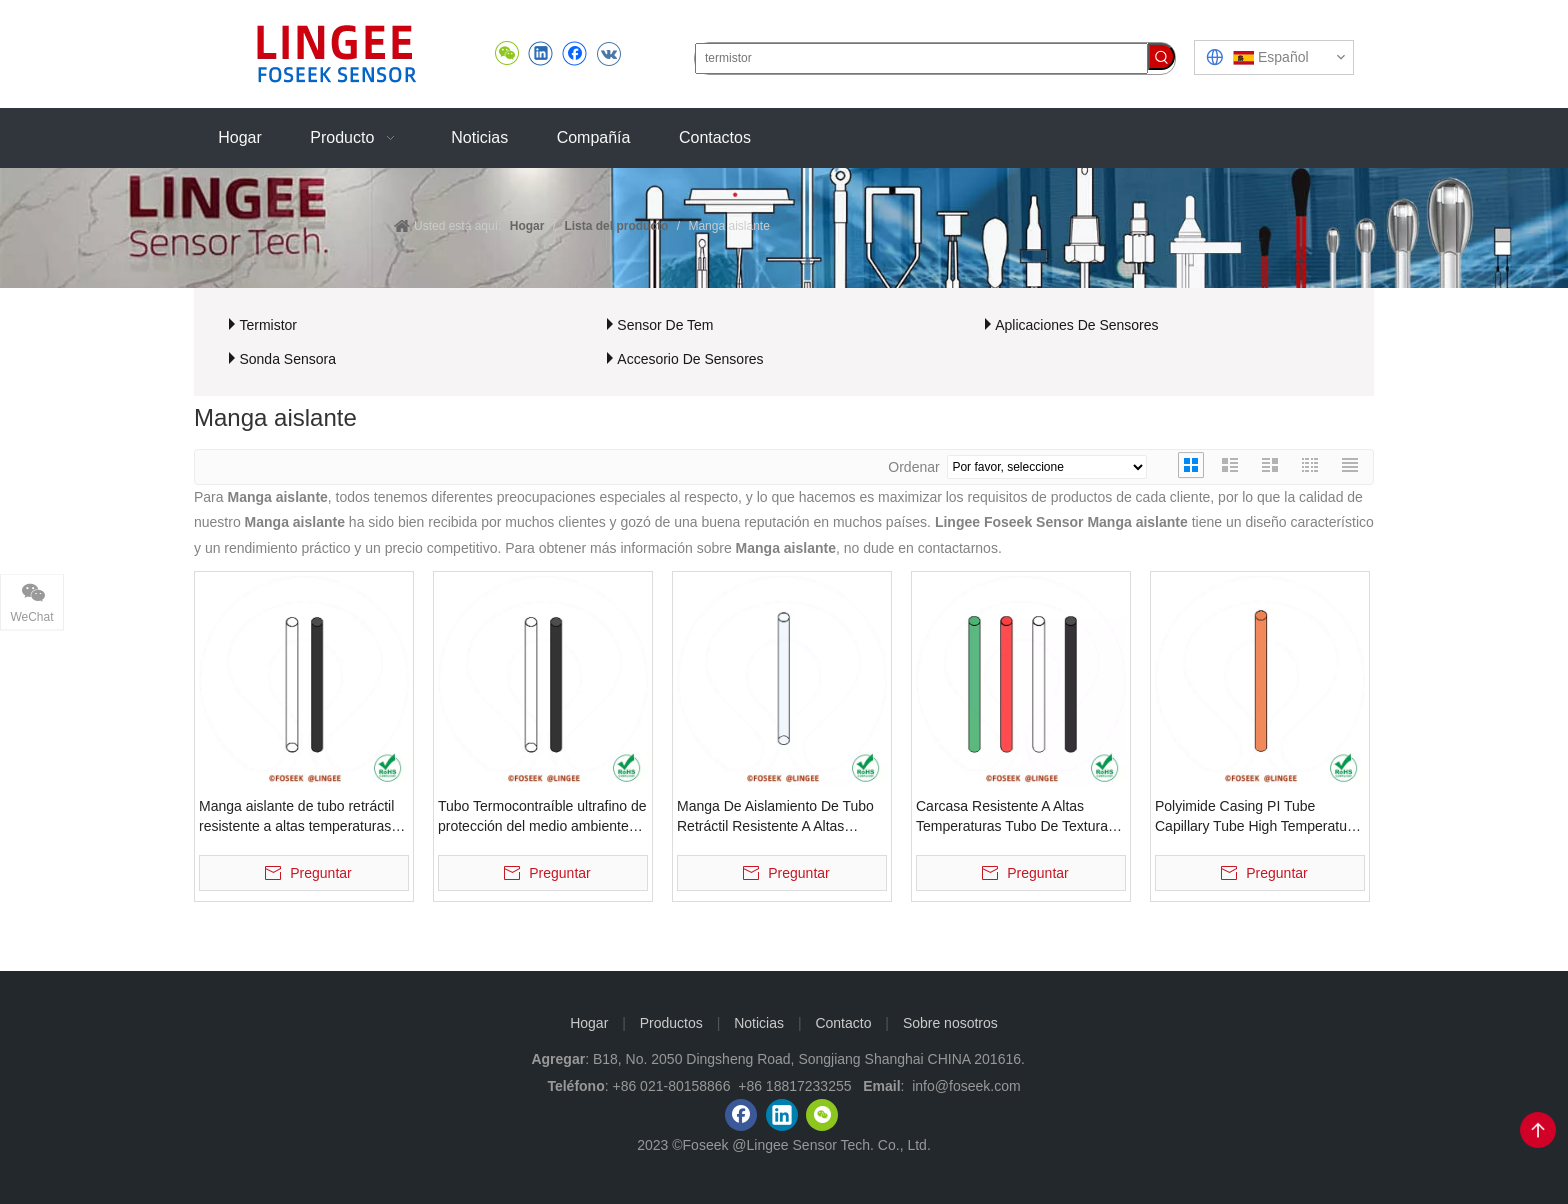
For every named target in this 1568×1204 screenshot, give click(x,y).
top (1538, 1130)
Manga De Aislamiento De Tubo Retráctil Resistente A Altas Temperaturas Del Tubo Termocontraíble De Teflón (775, 817)
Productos (671, 1023)
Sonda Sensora (287, 359)
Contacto (843, 1023)
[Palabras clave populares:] (1161, 56)
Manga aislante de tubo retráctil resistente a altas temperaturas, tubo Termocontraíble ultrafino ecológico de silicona (297, 817)
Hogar (589, 1023)
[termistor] (921, 58)
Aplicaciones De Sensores (1076, 325)
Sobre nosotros (950, 1023)
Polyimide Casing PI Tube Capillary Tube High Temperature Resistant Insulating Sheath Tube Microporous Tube (1257, 817)
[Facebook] (741, 1115)
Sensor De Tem (665, 325)
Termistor (268, 325)
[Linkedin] (782, 1115)
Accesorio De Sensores (690, 359)
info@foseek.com (966, 1086)
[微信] (822, 1115)
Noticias (759, 1023)
